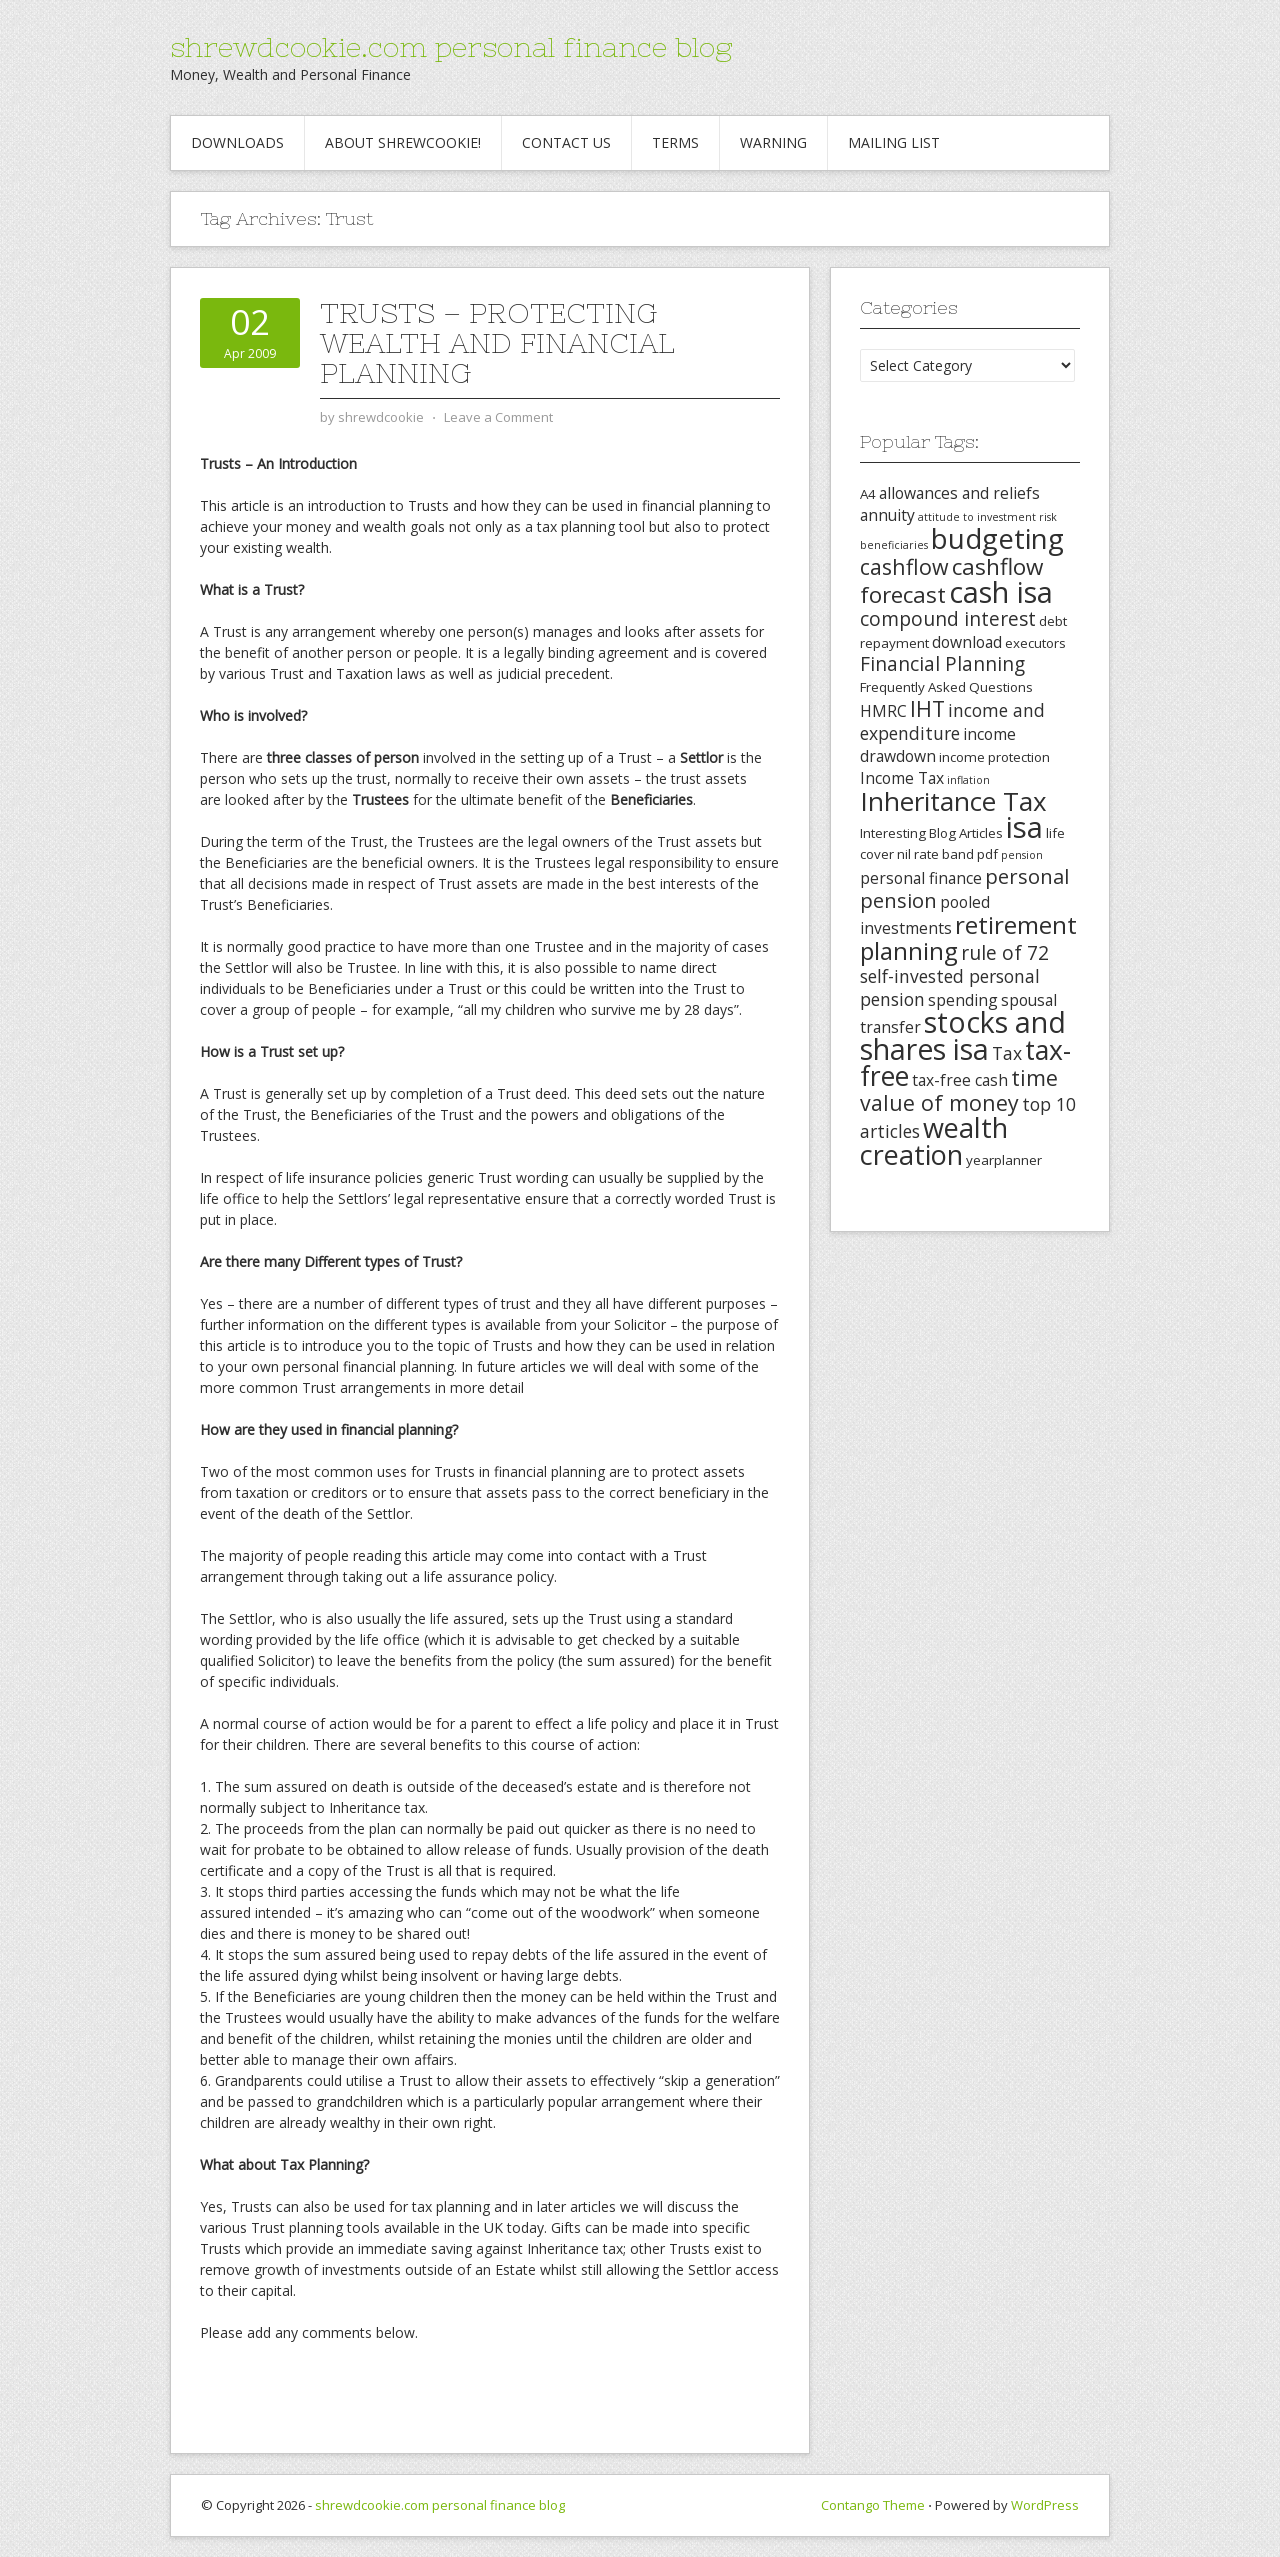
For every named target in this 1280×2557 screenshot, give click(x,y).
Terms (675, 142)
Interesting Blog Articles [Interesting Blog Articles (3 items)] (931, 833)
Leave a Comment (498, 417)
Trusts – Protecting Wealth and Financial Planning (497, 343)
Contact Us (566, 142)
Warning (773, 142)
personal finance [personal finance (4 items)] (921, 878)
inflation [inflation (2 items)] (968, 780)
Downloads (237, 142)
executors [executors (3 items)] (1035, 643)
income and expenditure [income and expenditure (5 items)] (952, 721)
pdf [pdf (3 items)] (987, 854)
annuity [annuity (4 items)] (887, 515)
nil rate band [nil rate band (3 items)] (935, 854)
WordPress (1045, 2505)
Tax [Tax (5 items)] (1007, 1053)
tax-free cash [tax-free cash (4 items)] (960, 1080)
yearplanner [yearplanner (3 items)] (1004, 1160)
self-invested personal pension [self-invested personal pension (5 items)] (950, 987)
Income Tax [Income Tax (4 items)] (902, 778)
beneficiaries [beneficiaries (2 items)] (894, 545)
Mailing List (894, 142)
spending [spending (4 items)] (963, 1000)
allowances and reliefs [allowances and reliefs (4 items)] (959, 493)
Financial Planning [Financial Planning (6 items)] (942, 664)
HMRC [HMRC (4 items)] (883, 711)
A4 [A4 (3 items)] (868, 494)
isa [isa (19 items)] (1024, 827)
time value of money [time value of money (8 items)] (959, 1090)
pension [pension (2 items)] (1022, 855)
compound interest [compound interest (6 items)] (948, 619)
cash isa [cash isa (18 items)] (1001, 591)
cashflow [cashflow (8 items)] (904, 566)
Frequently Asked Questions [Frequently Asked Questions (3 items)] (946, 687)
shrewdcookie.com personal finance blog (451, 47)
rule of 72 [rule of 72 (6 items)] (1005, 953)
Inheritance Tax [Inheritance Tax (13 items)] (953, 801)
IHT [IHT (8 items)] (927, 708)
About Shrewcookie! (403, 142)
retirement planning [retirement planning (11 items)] (968, 937)
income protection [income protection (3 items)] (994, 757)
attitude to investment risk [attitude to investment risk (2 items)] (987, 517)
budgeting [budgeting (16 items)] (997, 538)
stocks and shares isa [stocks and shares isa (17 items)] (963, 1035)
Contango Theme (873, 2505)
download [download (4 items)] (967, 642)
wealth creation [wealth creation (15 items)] (934, 1141)
